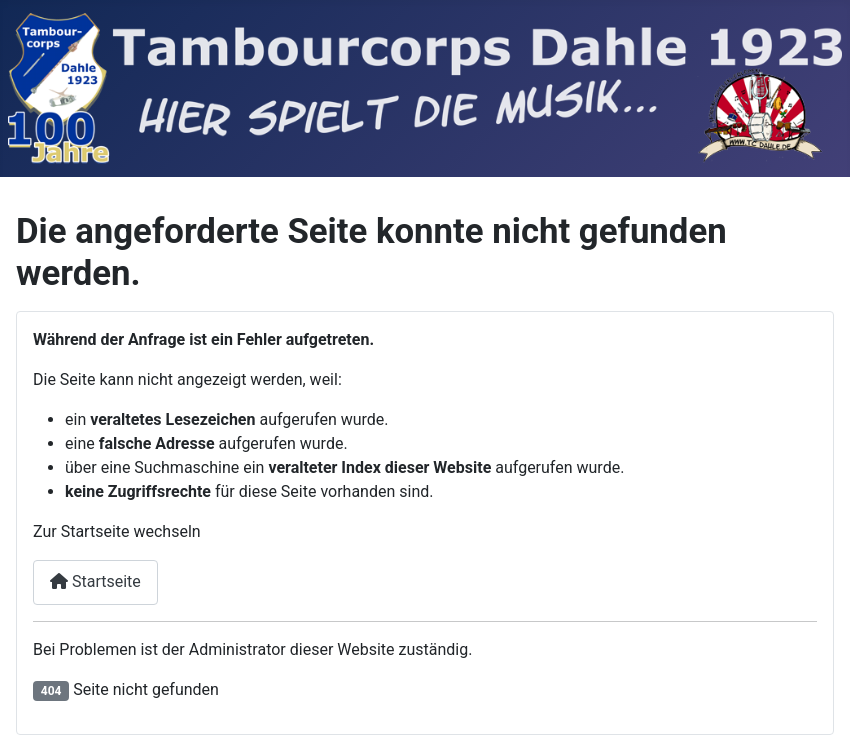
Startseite (95, 581)
